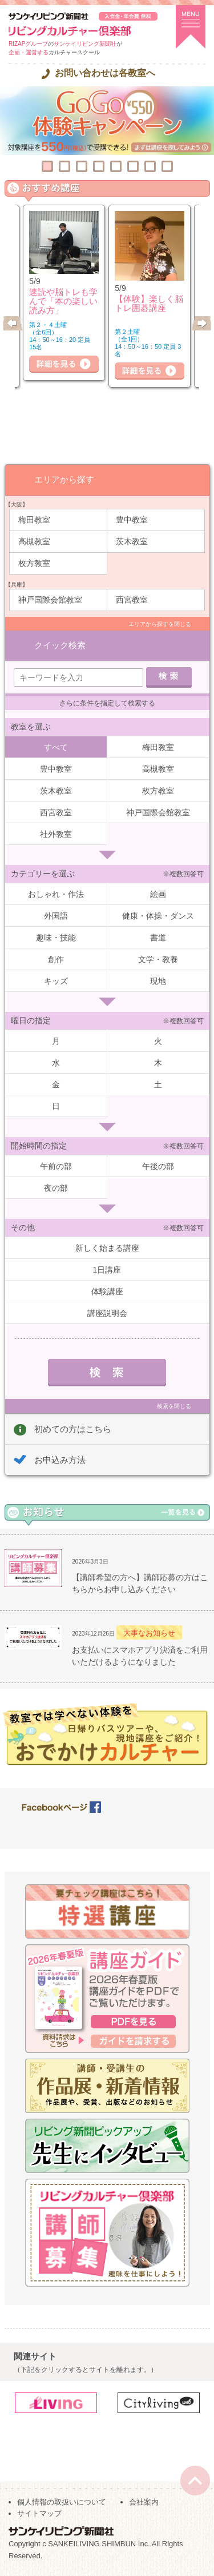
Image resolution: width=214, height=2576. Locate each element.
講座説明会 (107, 1313)
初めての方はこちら (72, 1429)
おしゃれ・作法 (56, 894)
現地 (158, 981)
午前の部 (56, 1166)
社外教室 (56, 834)
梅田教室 (34, 519)
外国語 (56, 915)
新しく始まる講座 (107, 1248)
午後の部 (158, 1166)
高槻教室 (34, 541)
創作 (56, 959)
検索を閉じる (174, 1406)
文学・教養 (158, 959)
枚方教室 (34, 563)
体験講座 (107, 1291)
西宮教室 (132, 599)
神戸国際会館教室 (50, 599)
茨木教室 (132, 541)
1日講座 (107, 1269)
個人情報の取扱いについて (61, 2502)
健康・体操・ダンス (158, 915)
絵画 (158, 894)
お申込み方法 (60, 1460)
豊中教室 (132, 519)
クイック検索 (60, 645)
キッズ (56, 981)
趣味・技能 (56, 937)
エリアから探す (64, 479)
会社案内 (144, 2502)
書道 (158, 937)
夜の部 (56, 1188)
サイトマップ (39, 2513)
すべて (56, 747)
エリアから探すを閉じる (159, 624)
